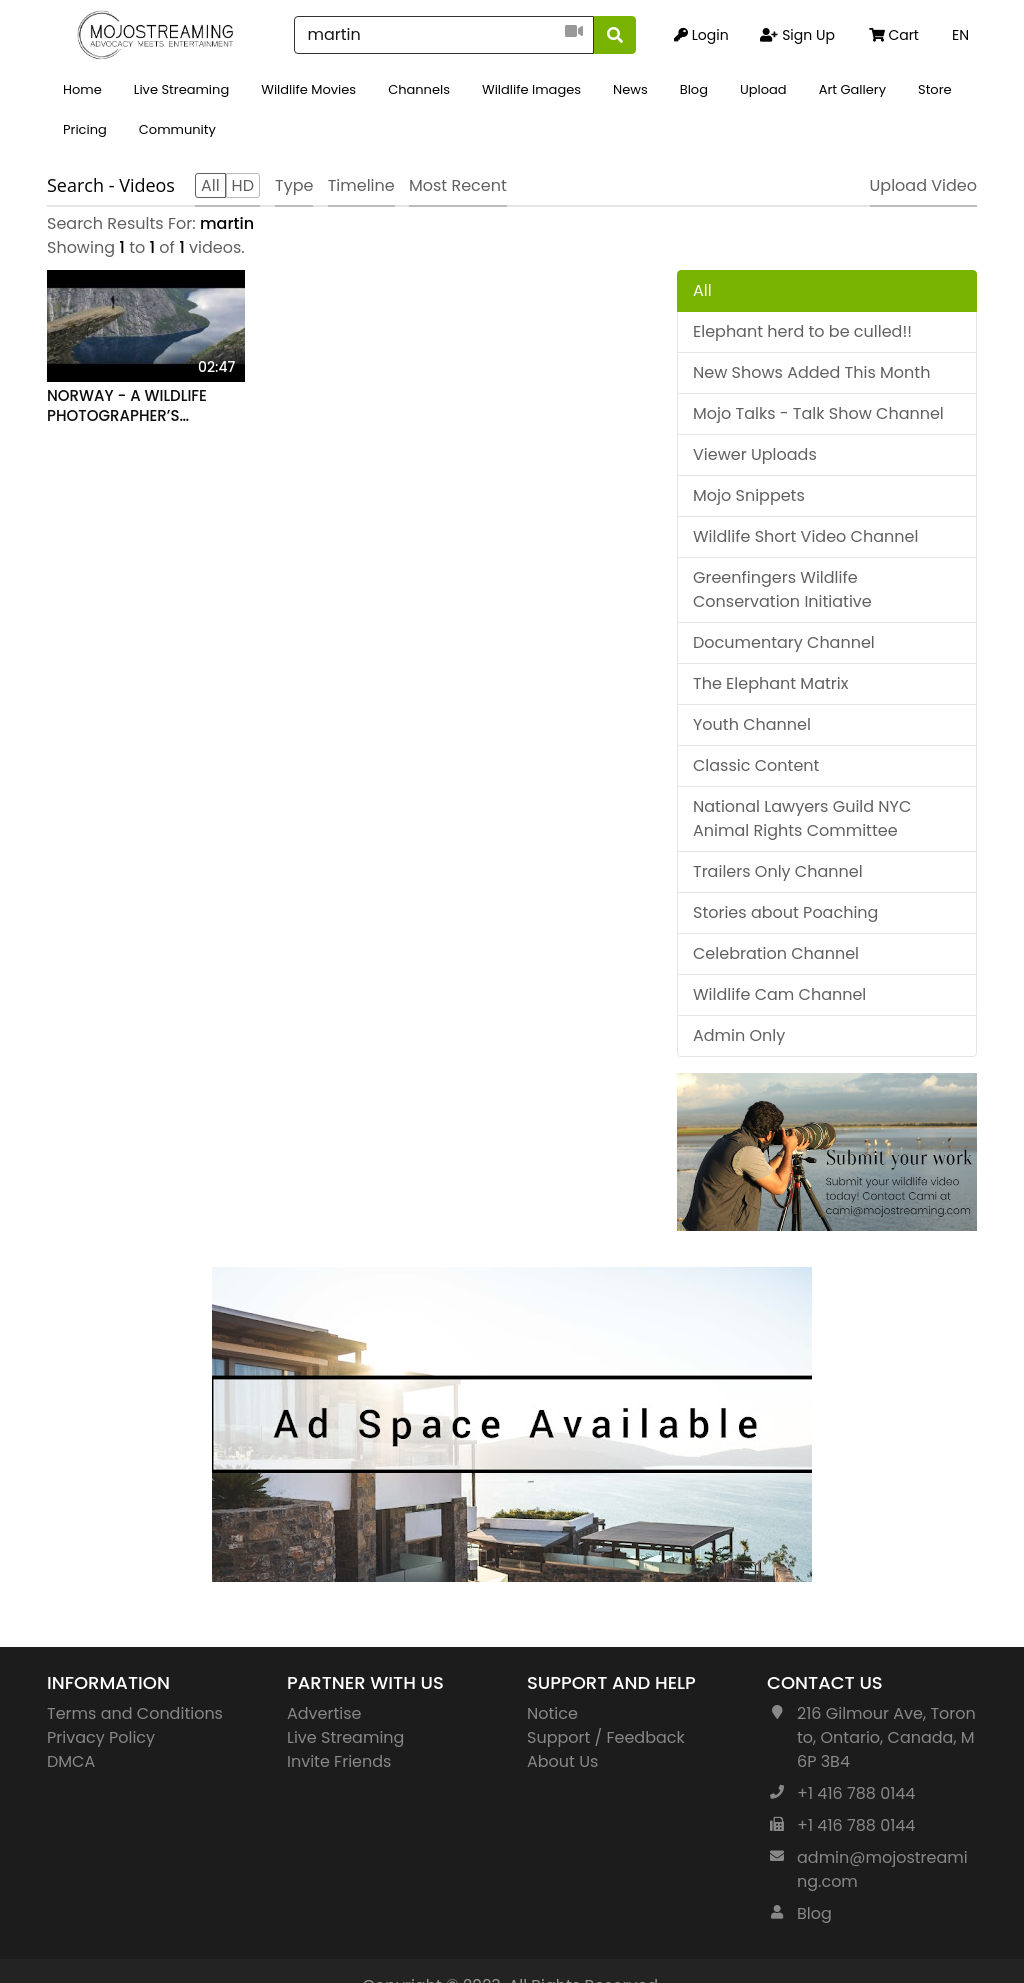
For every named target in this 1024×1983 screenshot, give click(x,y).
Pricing (85, 129)
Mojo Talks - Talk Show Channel (818, 413)
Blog (694, 89)
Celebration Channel (776, 953)
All (702, 290)
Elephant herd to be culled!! (802, 331)
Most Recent (458, 185)
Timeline (361, 185)
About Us (562, 1761)
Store (935, 89)
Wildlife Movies (308, 89)
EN (960, 35)
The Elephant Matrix (770, 683)
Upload (763, 89)
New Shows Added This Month (811, 372)
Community (177, 129)
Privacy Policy (101, 1737)
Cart (894, 35)
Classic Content (756, 765)
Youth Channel (752, 724)
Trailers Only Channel (778, 871)
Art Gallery (852, 89)
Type (294, 185)
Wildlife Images (531, 89)
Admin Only (739, 1035)
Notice (552, 1713)
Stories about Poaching (785, 912)
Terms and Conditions (135, 1713)
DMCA (71, 1761)
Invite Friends (339, 1761)
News (630, 89)
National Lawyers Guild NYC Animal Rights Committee (802, 818)
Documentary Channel (784, 642)
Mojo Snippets (749, 495)
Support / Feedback (606, 1737)
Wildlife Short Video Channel (805, 536)
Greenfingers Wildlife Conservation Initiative (782, 589)
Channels (419, 89)
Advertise (324, 1713)
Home (82, 89)
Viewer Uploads (755, 454)
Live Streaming (181, 89)
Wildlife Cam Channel (779, 994)
